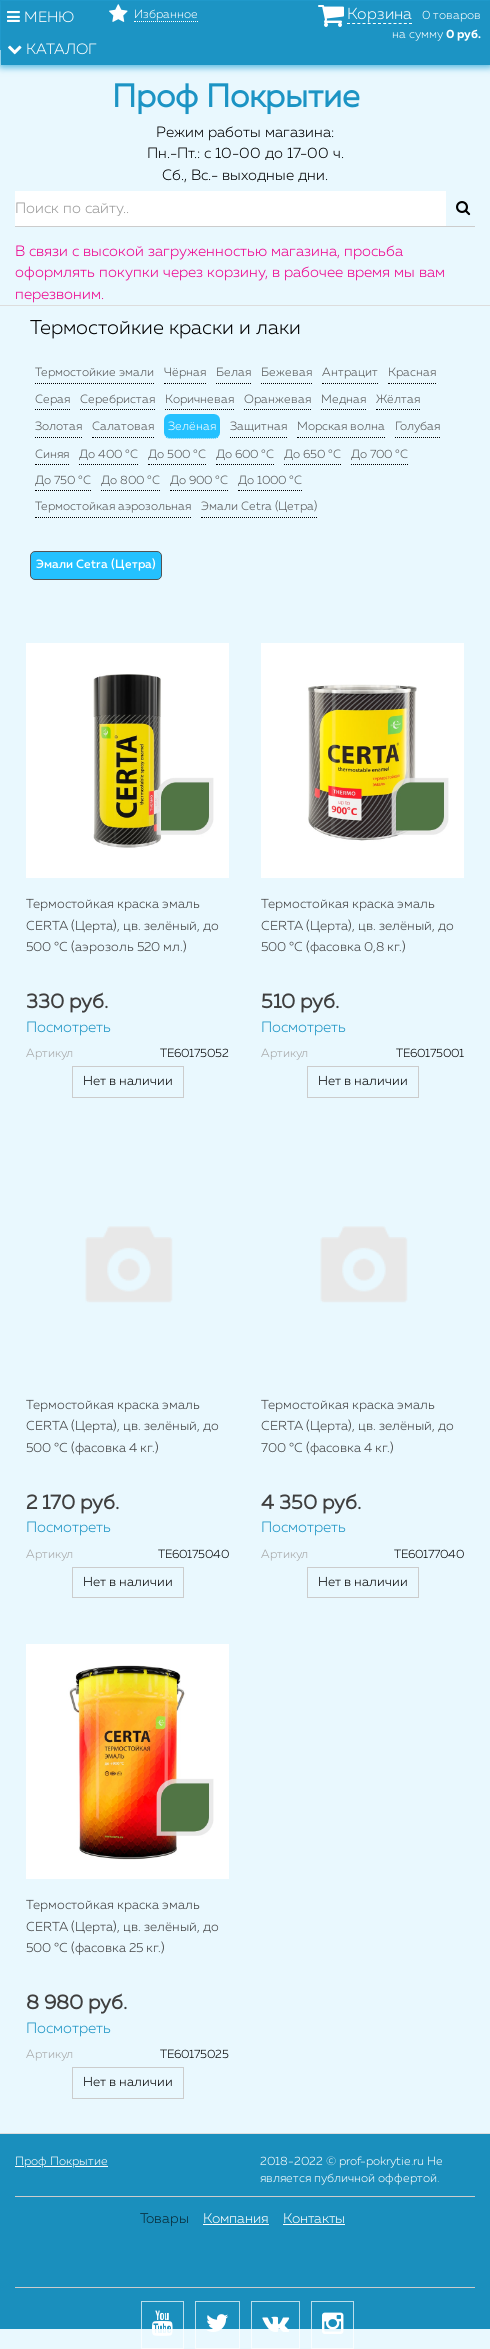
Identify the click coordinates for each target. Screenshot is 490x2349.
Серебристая (117, 400)
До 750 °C (63, 481)
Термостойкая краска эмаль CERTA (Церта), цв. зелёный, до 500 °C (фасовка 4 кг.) (122, 1427)
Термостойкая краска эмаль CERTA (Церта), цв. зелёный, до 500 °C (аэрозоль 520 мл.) (122, 926)
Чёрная (185, 373)
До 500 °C (177, 455)
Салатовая (123, 427)
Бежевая (286, 373)
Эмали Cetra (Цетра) (259, 507)
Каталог (52, 49)
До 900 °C (199, 481)
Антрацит (350, 373)
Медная (343, 400)
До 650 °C (312, 455)
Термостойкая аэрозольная (113, 507)
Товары (164, 2219)
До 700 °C (379, 455)
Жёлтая (398, 400)
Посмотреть (68, 1027)
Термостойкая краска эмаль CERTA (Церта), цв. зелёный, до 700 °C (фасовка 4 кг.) (357, 1427)
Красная (412, 373)
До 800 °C (130, 481)
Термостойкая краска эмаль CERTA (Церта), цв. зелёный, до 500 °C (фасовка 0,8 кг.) (357, 926)
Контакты (314, 2219)
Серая (52, 400)
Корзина (379, 15)
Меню (40, 17)
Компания (236, 2219)
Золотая (58, 427)
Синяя (52, 455)
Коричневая (199, 400)
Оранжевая (277, 400)
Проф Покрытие (61, 2162)
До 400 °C (108, 455)
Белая (233, 373)
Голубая (417, 427)
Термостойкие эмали (94, 373)
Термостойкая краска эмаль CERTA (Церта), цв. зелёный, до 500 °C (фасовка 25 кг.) (122, 1927)
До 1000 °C (270, 481)
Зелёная (192, 427)
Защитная (258, 427)
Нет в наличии (128, 1081)
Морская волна (341, 427)
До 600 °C (245, 455)
